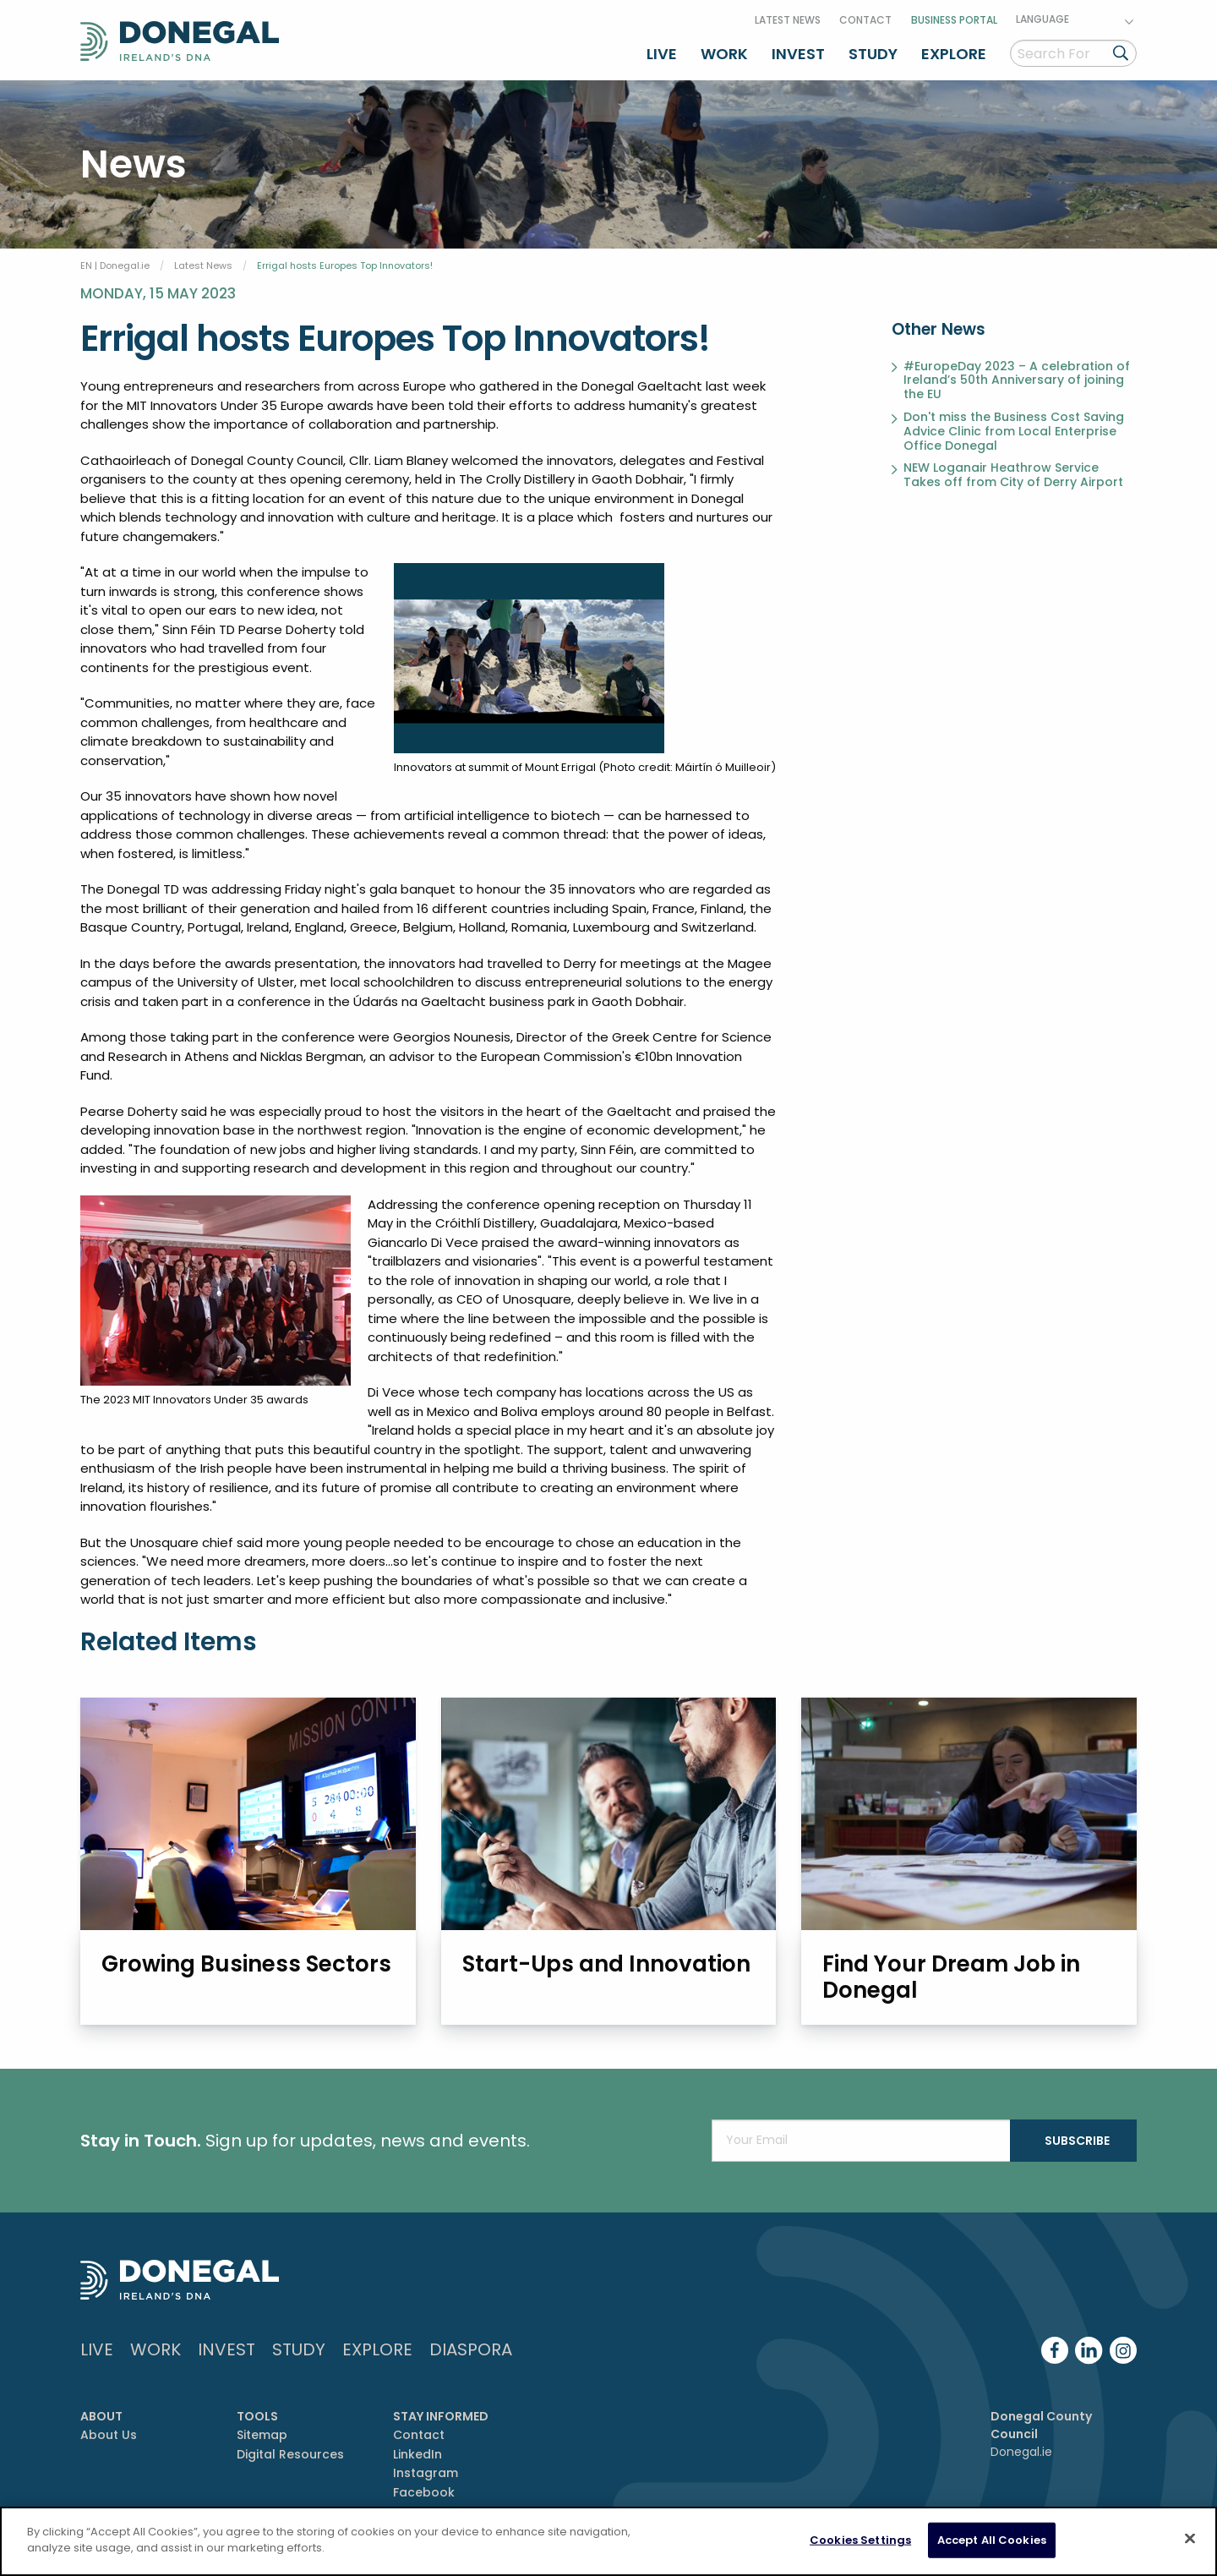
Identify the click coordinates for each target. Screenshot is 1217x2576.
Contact (865, 20)
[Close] (1190, 2539)
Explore (953, 53)
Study (873, 53)
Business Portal (954, 20)
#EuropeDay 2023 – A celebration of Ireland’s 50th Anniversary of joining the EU (1016, 380)
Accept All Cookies (991, 2541)
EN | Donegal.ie (115, 265)
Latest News (788, 20)
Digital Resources (290, 2454)
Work (724, 53)
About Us (108, 2434)
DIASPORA (470, 2349)
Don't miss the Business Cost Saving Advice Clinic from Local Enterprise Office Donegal (1013, 431)
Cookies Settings (860, 2541)
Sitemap (262, 2434)
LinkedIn (417, 2454)
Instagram (425, 2472)
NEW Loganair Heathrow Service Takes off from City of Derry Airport (1013, 475)
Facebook (424, 2492)
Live (662, 53)
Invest (798, 53)
